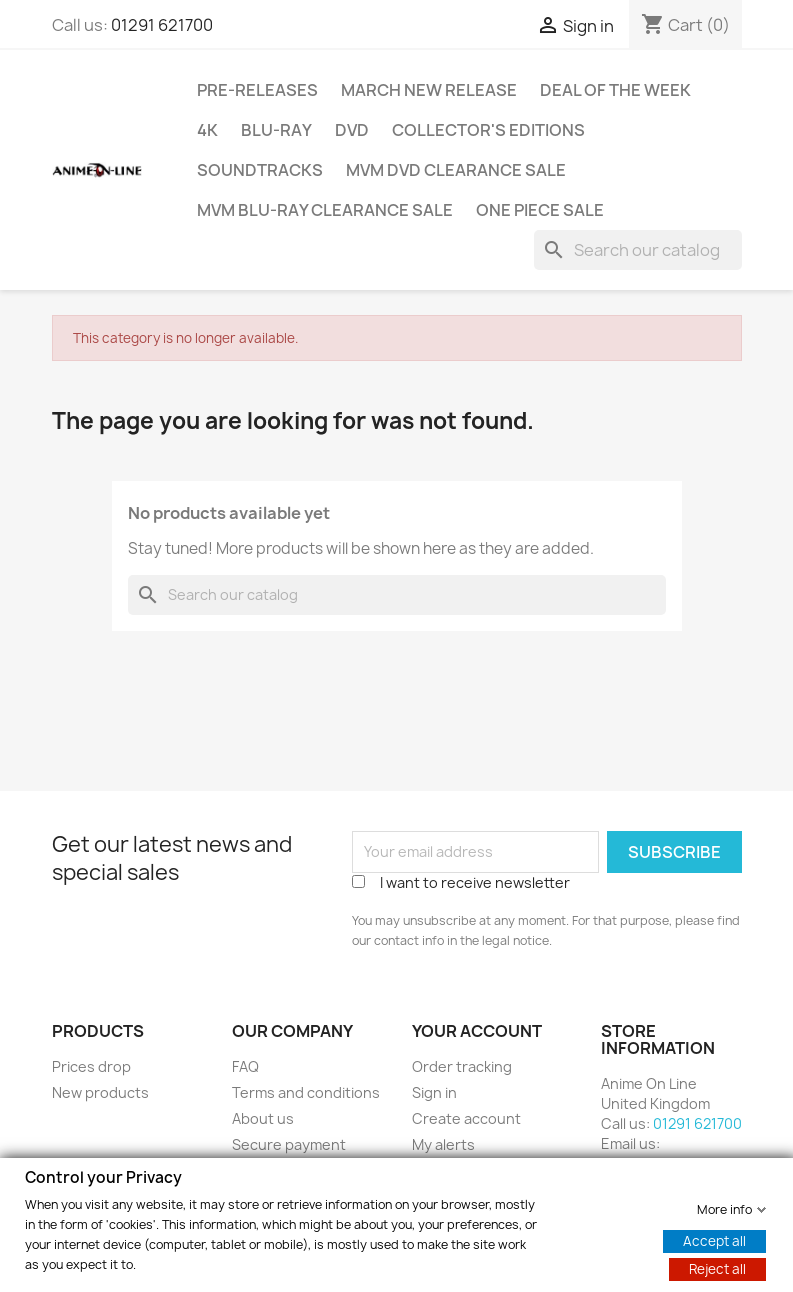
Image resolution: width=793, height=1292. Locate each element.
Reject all (717, 1268)
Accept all (714, 1240)
